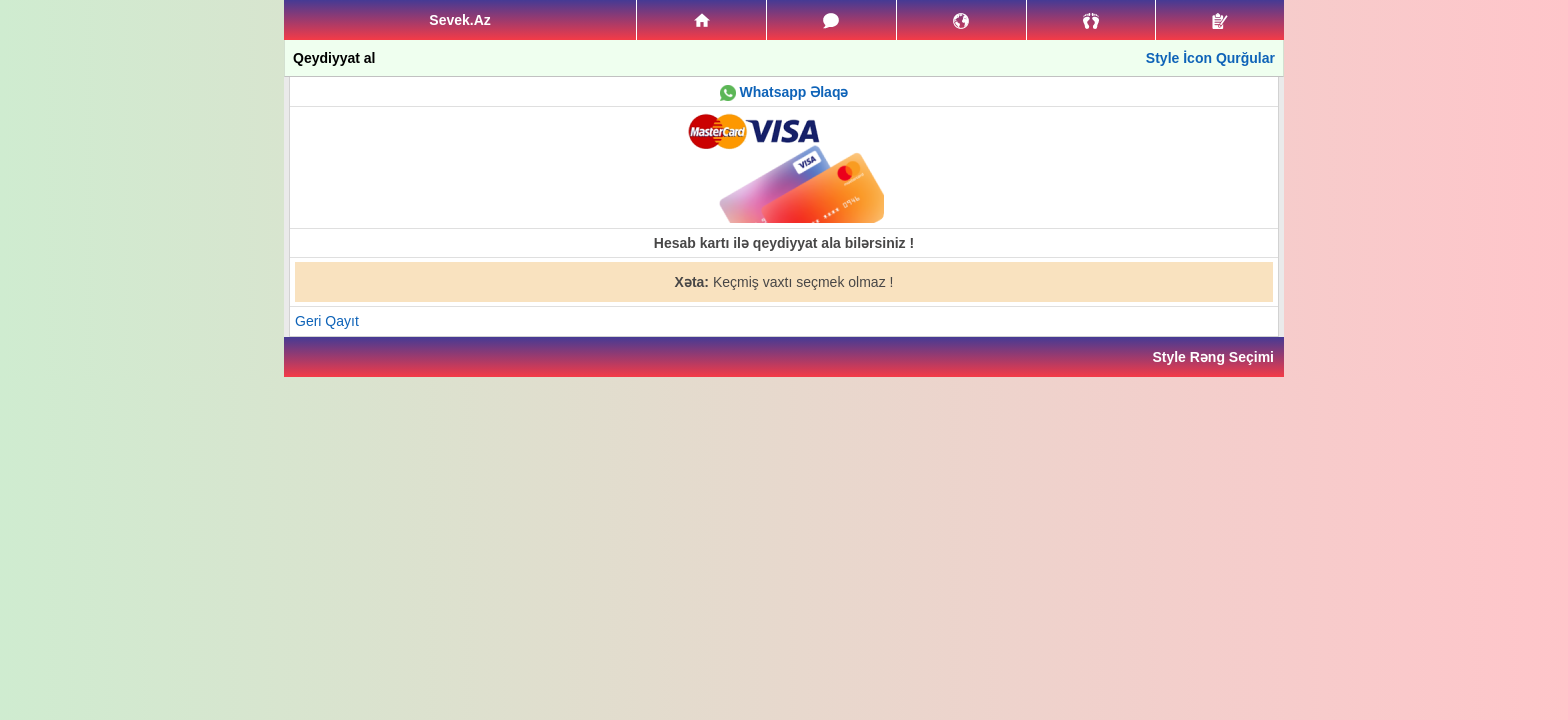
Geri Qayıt (327, 321)
